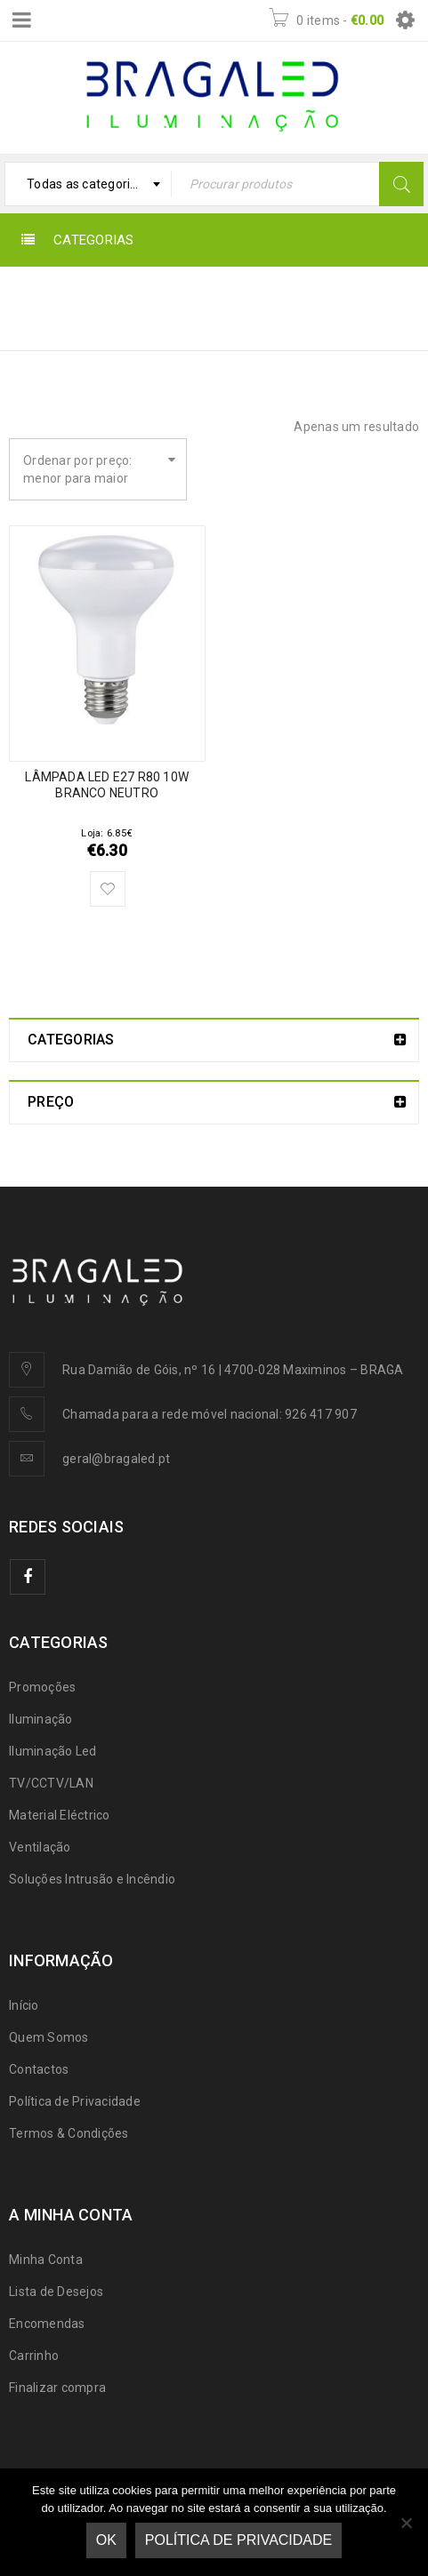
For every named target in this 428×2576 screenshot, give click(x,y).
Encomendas (47, 2323)
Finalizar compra (57, 2387)
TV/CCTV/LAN (51, 1783)
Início (310, 296)
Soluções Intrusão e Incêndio (92, 1879)
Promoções (42, 1687)
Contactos (39, 2069)
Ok (106, 2540)
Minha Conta (46, 2259)
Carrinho (34, 2355)
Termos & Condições (69, 2133)
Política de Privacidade (75, 2101)
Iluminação (41, 1719)
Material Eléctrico (59, 1815)
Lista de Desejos (56, 2291)
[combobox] (88, 184)
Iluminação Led (53, 1751)
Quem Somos (49, 2037)
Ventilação (40, 1847)
